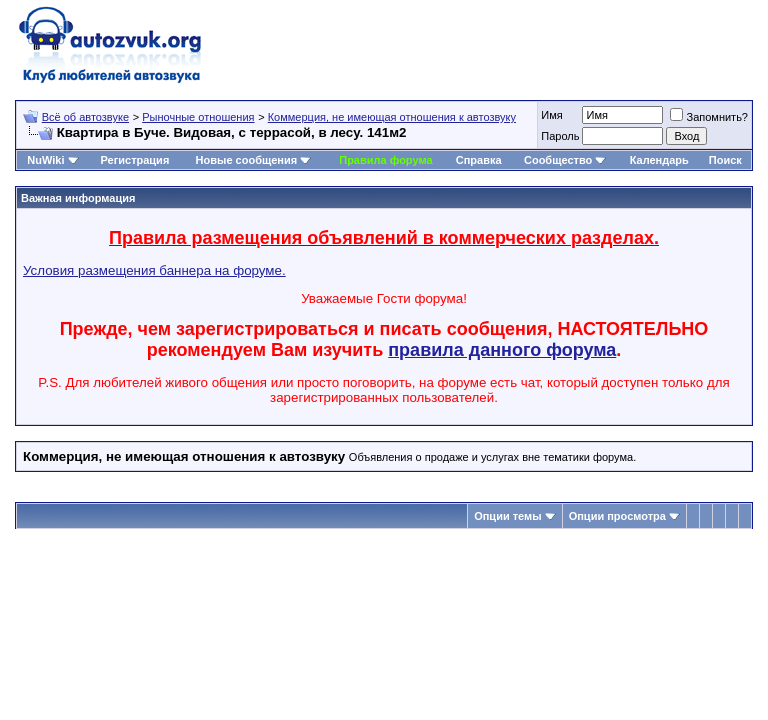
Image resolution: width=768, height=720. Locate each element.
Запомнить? (709, 117)
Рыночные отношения (198, 117)
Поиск (725, 160)
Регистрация (134, 160)
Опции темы (507, 516)
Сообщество (565, 160)
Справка (479, 160)
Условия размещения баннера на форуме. (154, 270)
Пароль (560, 136)
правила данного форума (502, 350)
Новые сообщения (247, 160)
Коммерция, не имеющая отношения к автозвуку (392, 117)
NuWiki (45, 160)
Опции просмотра (617, 516)
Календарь (659, 160)
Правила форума (385, 160)
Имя (551, 115)
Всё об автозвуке (85, 117)
